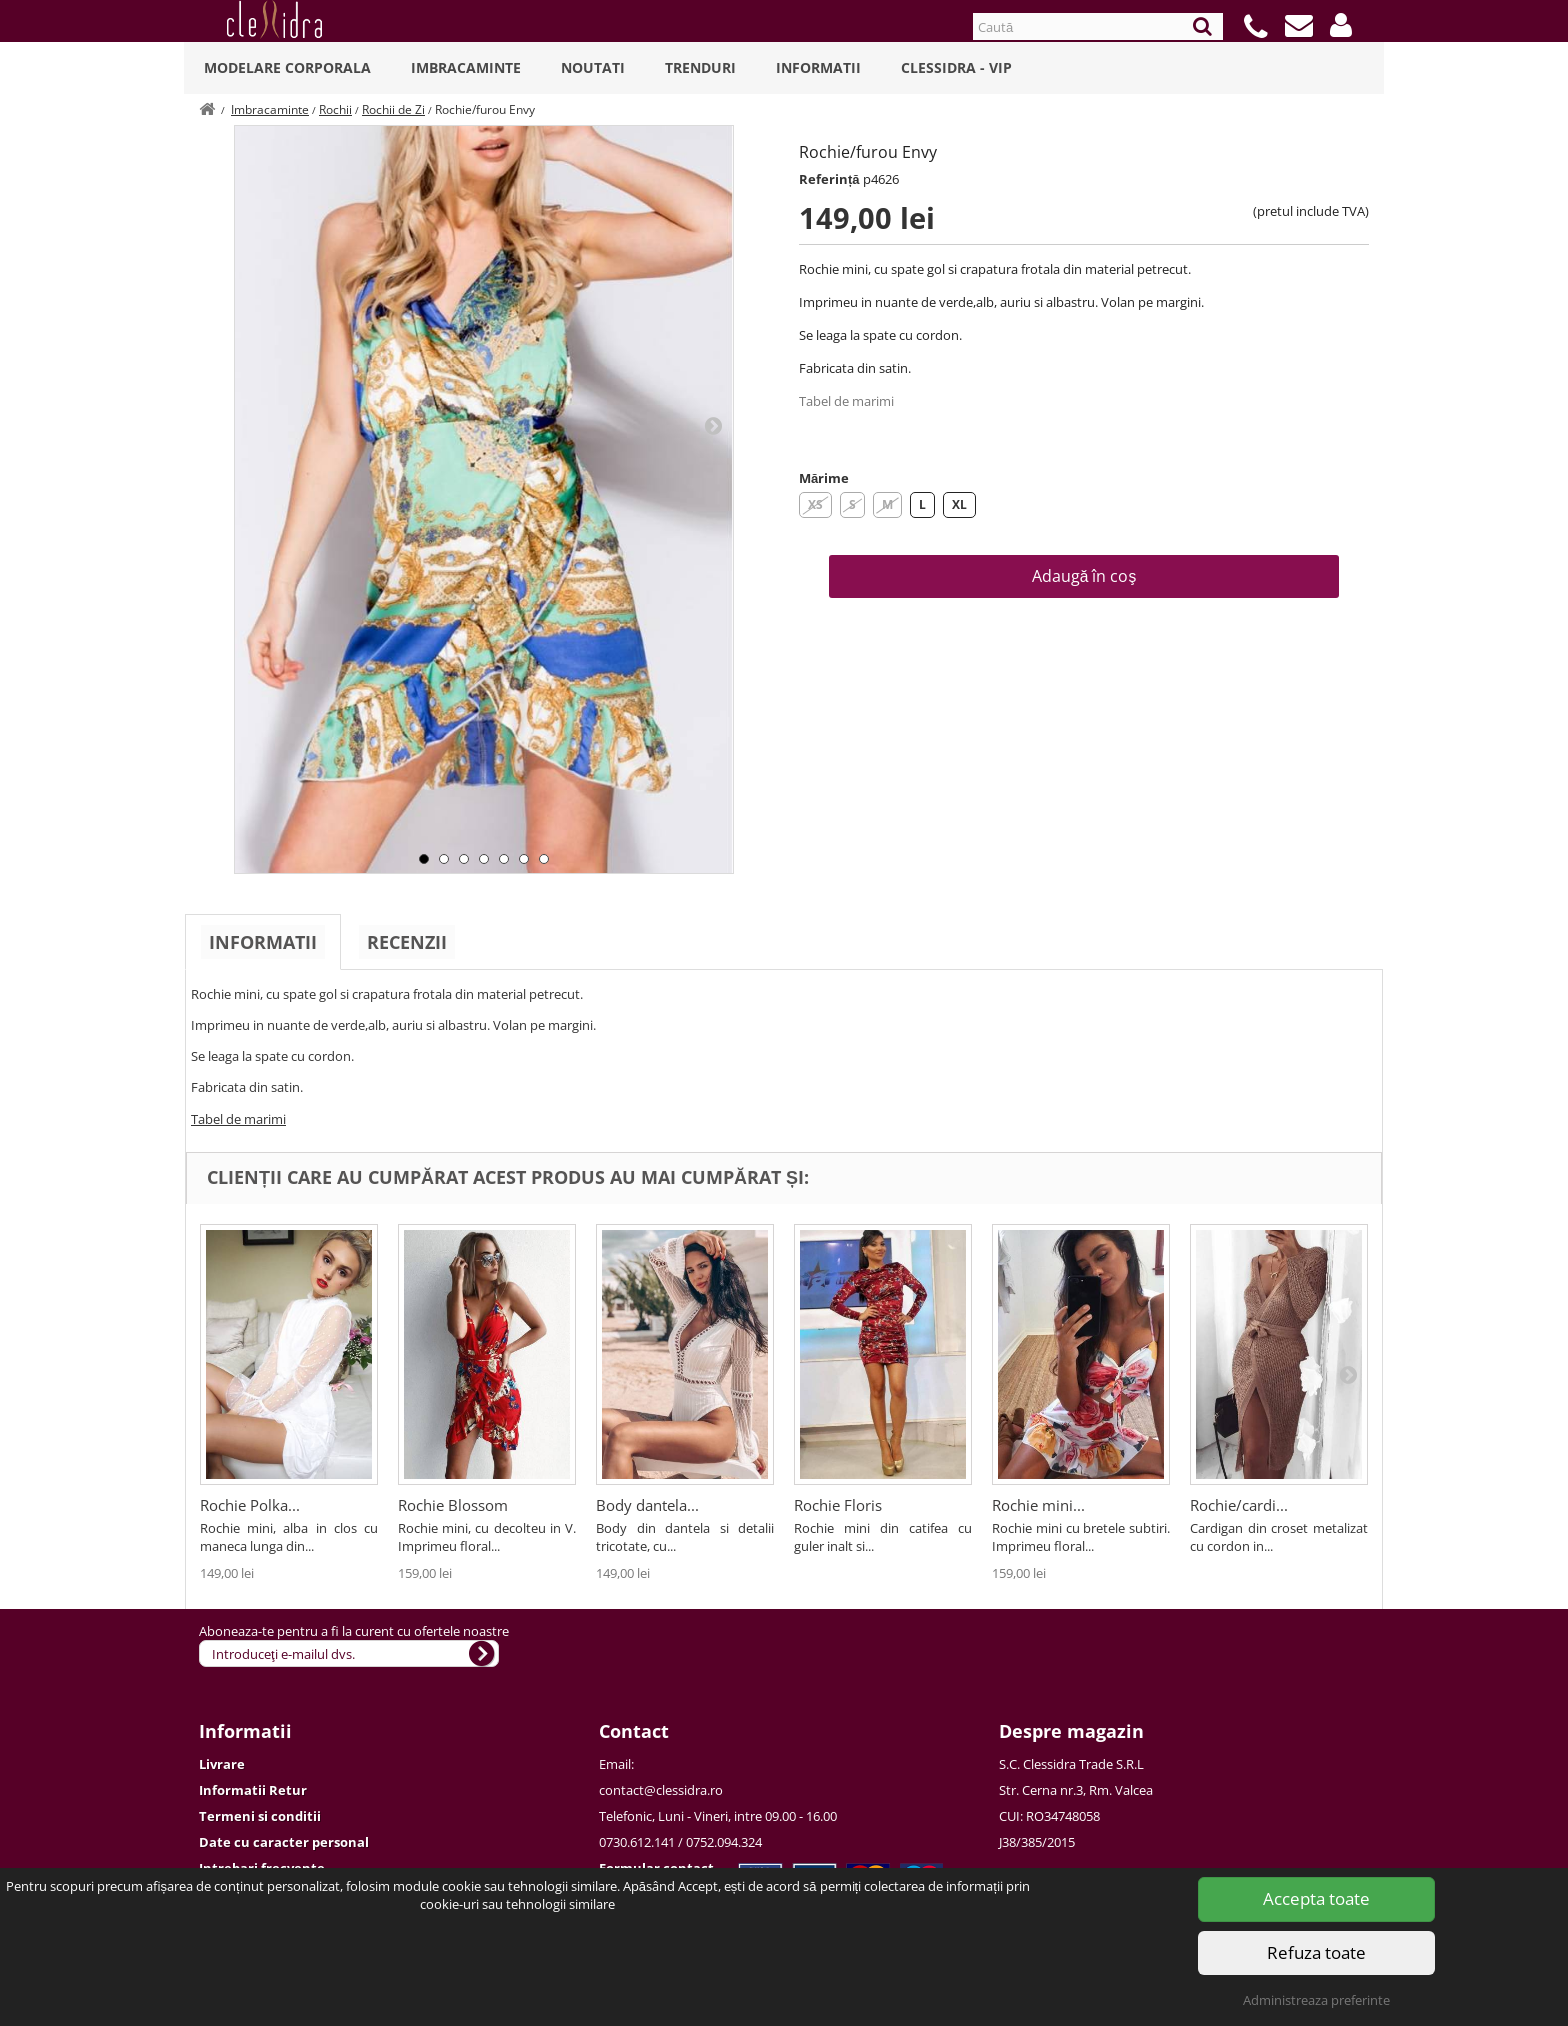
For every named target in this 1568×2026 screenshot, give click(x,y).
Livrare (222, 1764)
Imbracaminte (466, 67)
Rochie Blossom (453, 1505)
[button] (1341, 25)
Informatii (818, 67)
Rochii (335, 109)
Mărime (824, 478)
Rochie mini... (1038, 1505)
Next (713, 425)
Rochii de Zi (393, 109)
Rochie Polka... (250, 1505)
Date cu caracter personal (284, 1842)
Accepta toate (1316, 1898)
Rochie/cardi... (1239, 1505)
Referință (829, 179)
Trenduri (700, 67)
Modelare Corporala (287, 67)
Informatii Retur (253, 1790)
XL (959, 504)
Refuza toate (1316, 1952)
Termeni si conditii (260, 1816)
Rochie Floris (838, 1505)
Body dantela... (647, 1505)
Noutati (593, 67)
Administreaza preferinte (1316, 2000)
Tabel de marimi (846, 401)
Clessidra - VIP (956, 67)
